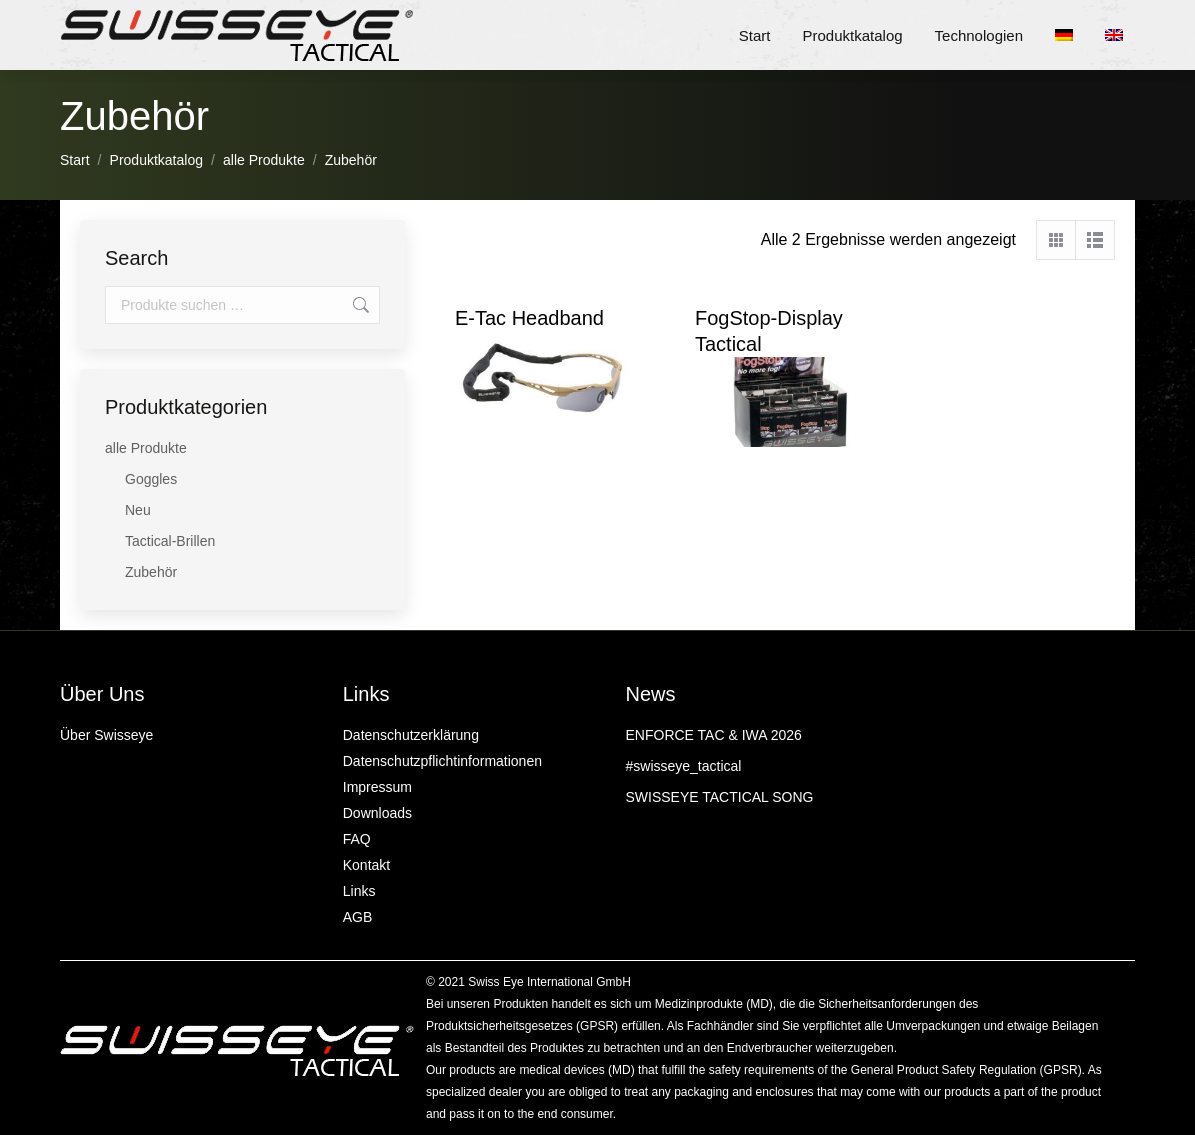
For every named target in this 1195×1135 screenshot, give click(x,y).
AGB (358, 917)
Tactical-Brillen (170, 541)
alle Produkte (146, 448)
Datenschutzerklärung (411, 735)
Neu (138, 510)
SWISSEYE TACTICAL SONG (720, 797)
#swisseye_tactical (684, 766)
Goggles (151, 479)
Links (359, 891)
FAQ (357, 839)
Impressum (377, 787)
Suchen (359, 305)
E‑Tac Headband (529, 318)
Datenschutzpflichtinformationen (442, 761)
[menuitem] (1070, 35)
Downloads (377, 813)
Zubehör (151, 572)
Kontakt (366, 865)
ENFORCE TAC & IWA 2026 (714, 735)
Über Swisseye (106, 735)
